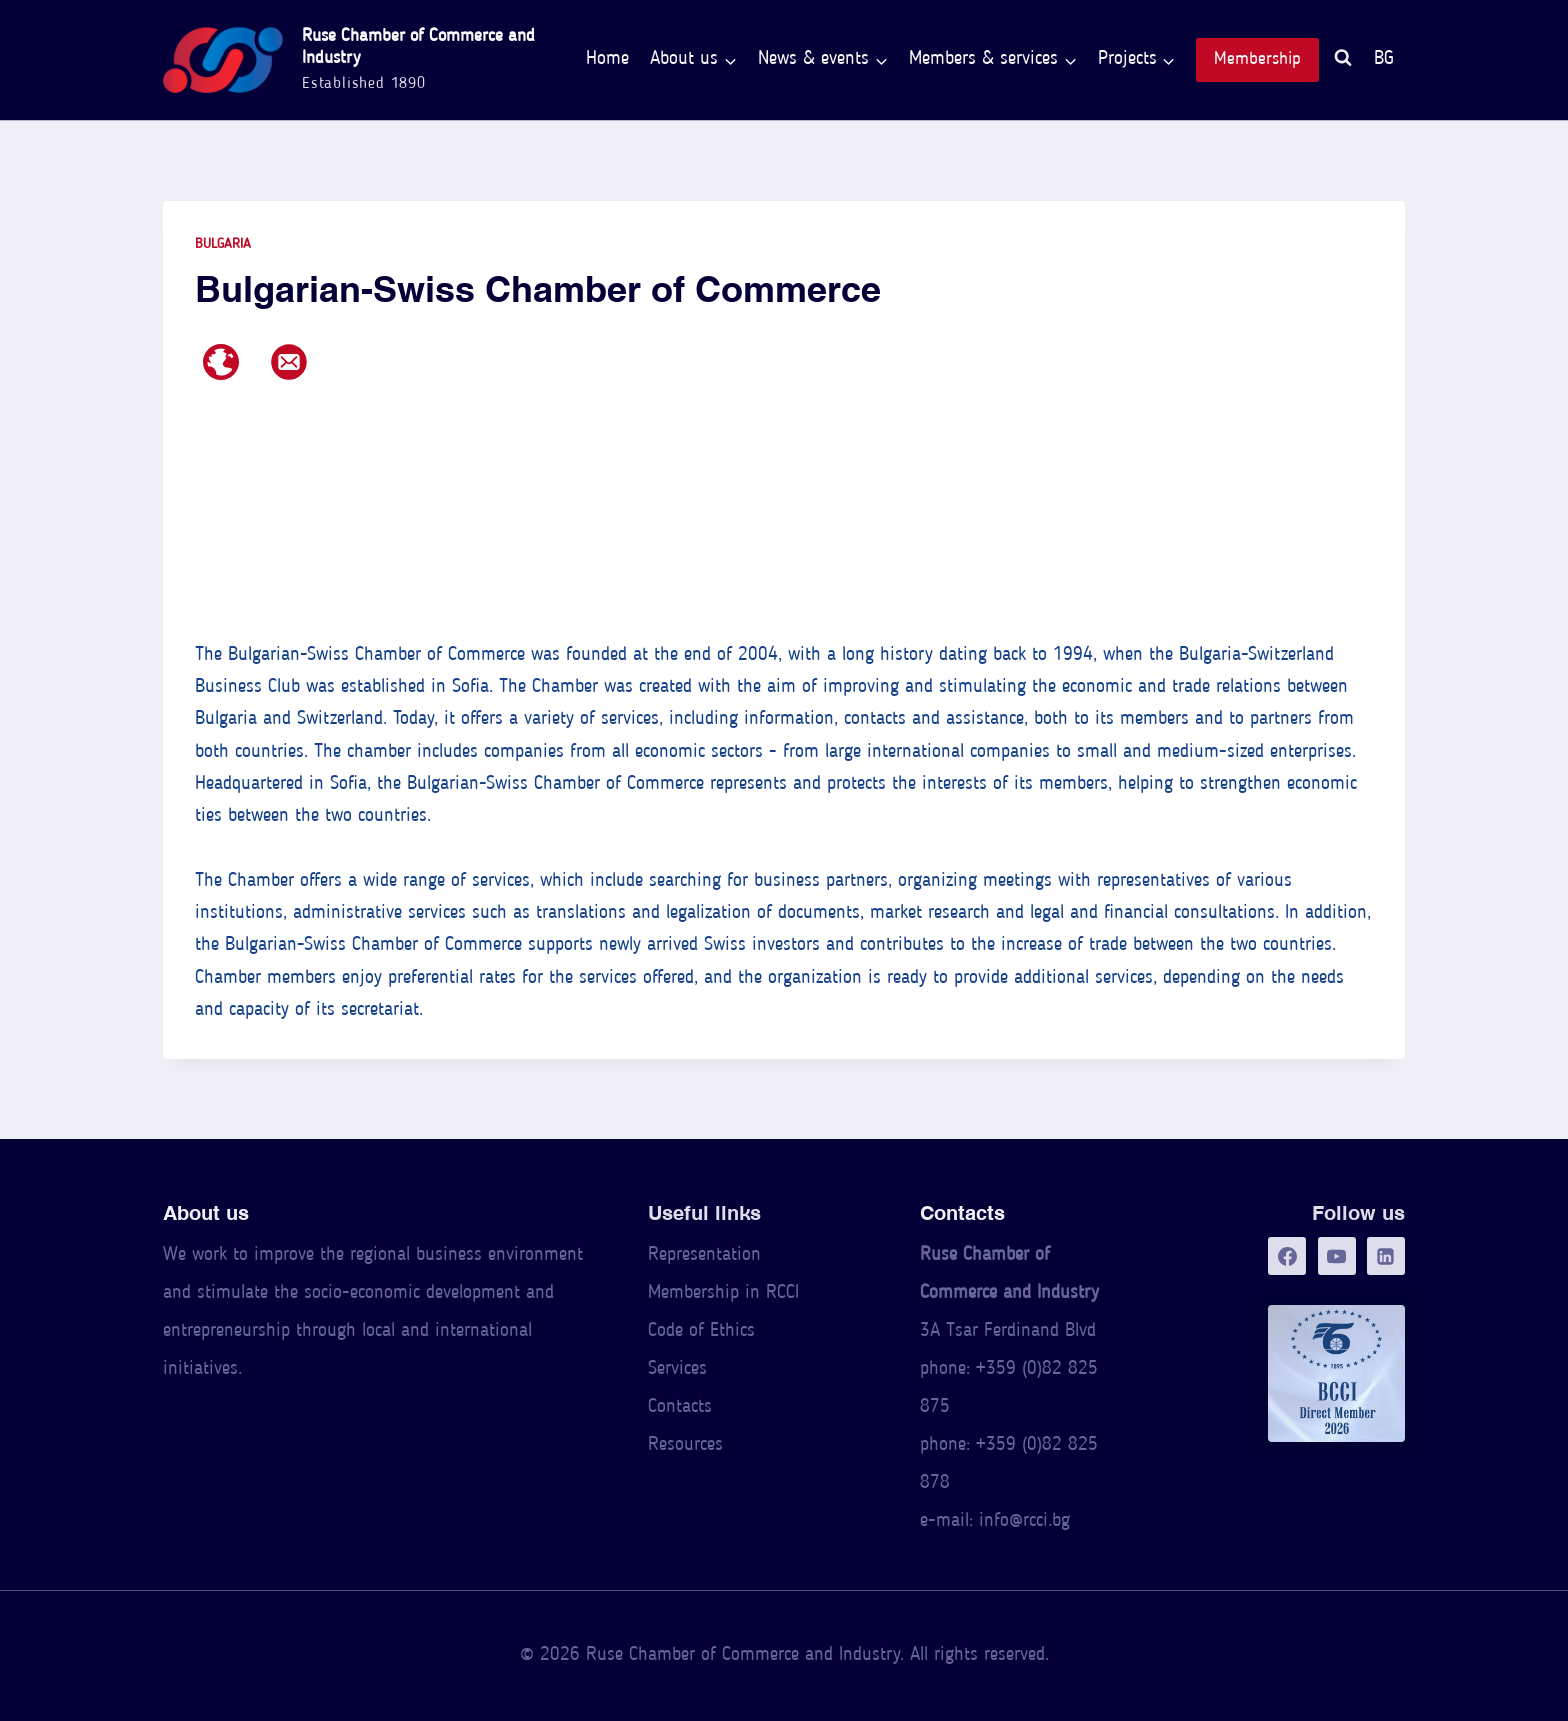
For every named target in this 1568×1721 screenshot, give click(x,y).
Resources (685, 1445)
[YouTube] (1337, 1256)
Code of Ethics (701, 1331)
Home (607, 59)
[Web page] (221, 362)
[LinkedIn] (1386, 1256)
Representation (704, 1255)
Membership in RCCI (723, 1293)
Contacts (680, 1407)
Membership (1257, 59)
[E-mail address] (289, 362)
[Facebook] (1287, 1256)
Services (677, 1369)
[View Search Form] (1343, 60)
